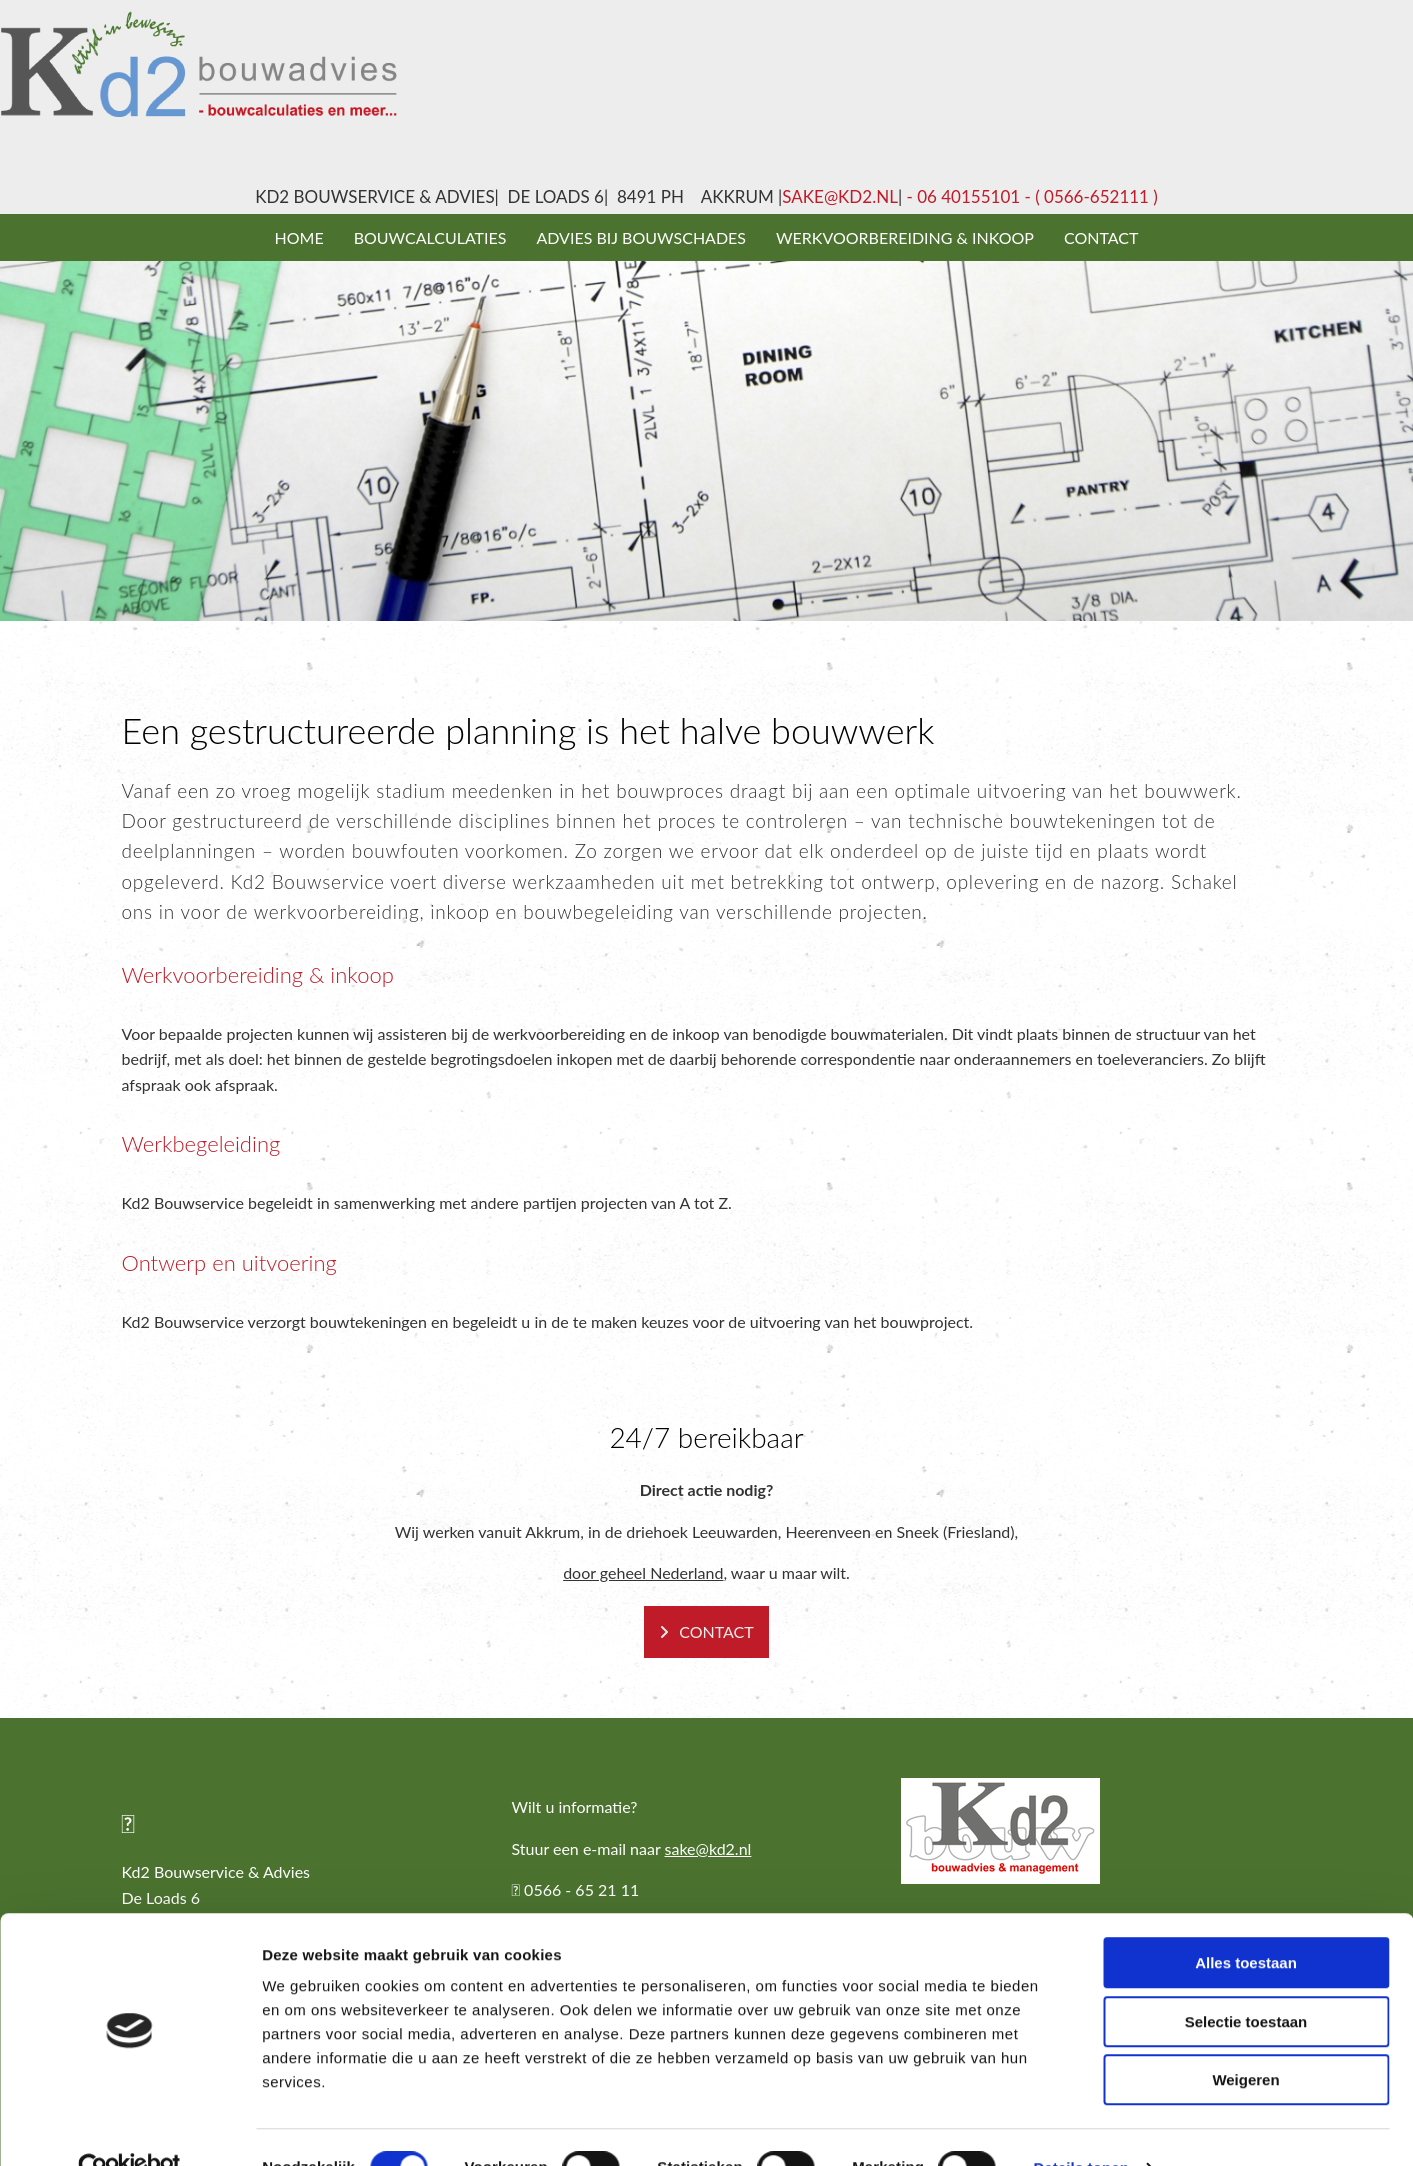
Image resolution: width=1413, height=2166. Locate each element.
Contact (1101, 237)
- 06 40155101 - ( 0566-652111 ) (1030, 196)
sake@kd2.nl (840, 196)
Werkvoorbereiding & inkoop (905, 237)
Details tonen (1080, 2126)
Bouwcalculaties (430, 237)
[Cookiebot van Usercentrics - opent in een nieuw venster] (129, 2127)
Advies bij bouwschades (641, 237)
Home (299, 237)
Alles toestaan (1246, 1921)
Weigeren (1245, 2038)
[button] (706, 1632)
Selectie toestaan (1246, 1980)
